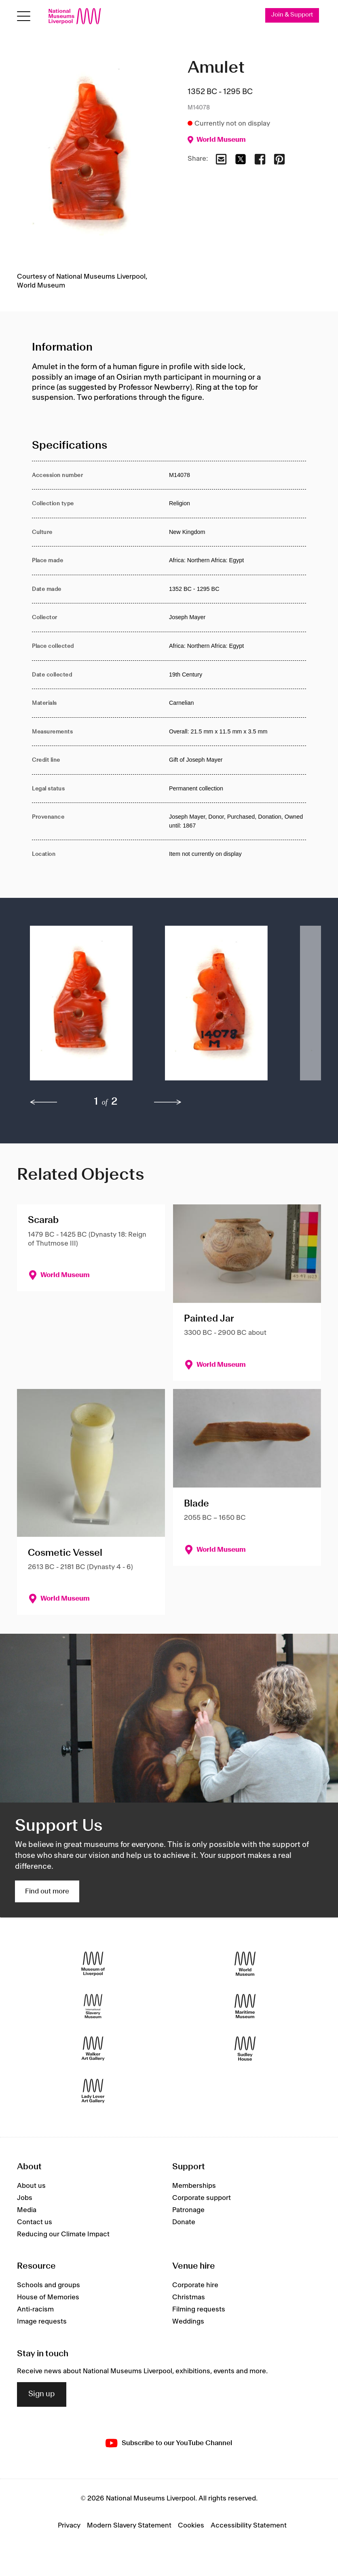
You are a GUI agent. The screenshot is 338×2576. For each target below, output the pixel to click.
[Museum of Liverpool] (93, 1963)
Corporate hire (195, 2285)
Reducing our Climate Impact (63, 2234)
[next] (168, 1102)
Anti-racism (35, 2309)
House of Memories (48, 2297)
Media (26, 2210)
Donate (183, 2222)
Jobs (24, 2198)
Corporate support (201, 2198)
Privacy (69, 2525)
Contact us (34, 2222)
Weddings (188, 2321)
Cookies (191, 2525)
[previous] (43, 1102)
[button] (81, 1007)
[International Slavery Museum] (93, 2006)
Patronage (188, 2210)
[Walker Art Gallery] (93, 2048)
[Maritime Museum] (245, 2006)
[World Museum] (245, 1963)
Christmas (188, 2297)
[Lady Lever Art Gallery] (93, 2091)
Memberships (194, 2185)
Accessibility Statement (249, 2525)
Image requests (42, 2321)
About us (31, 2185)
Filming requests (198, 2309)
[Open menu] (23, 16)
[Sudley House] (245, 2048)
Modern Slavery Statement (129, 2525)
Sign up (41, 2394)
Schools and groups (48, 2285)
